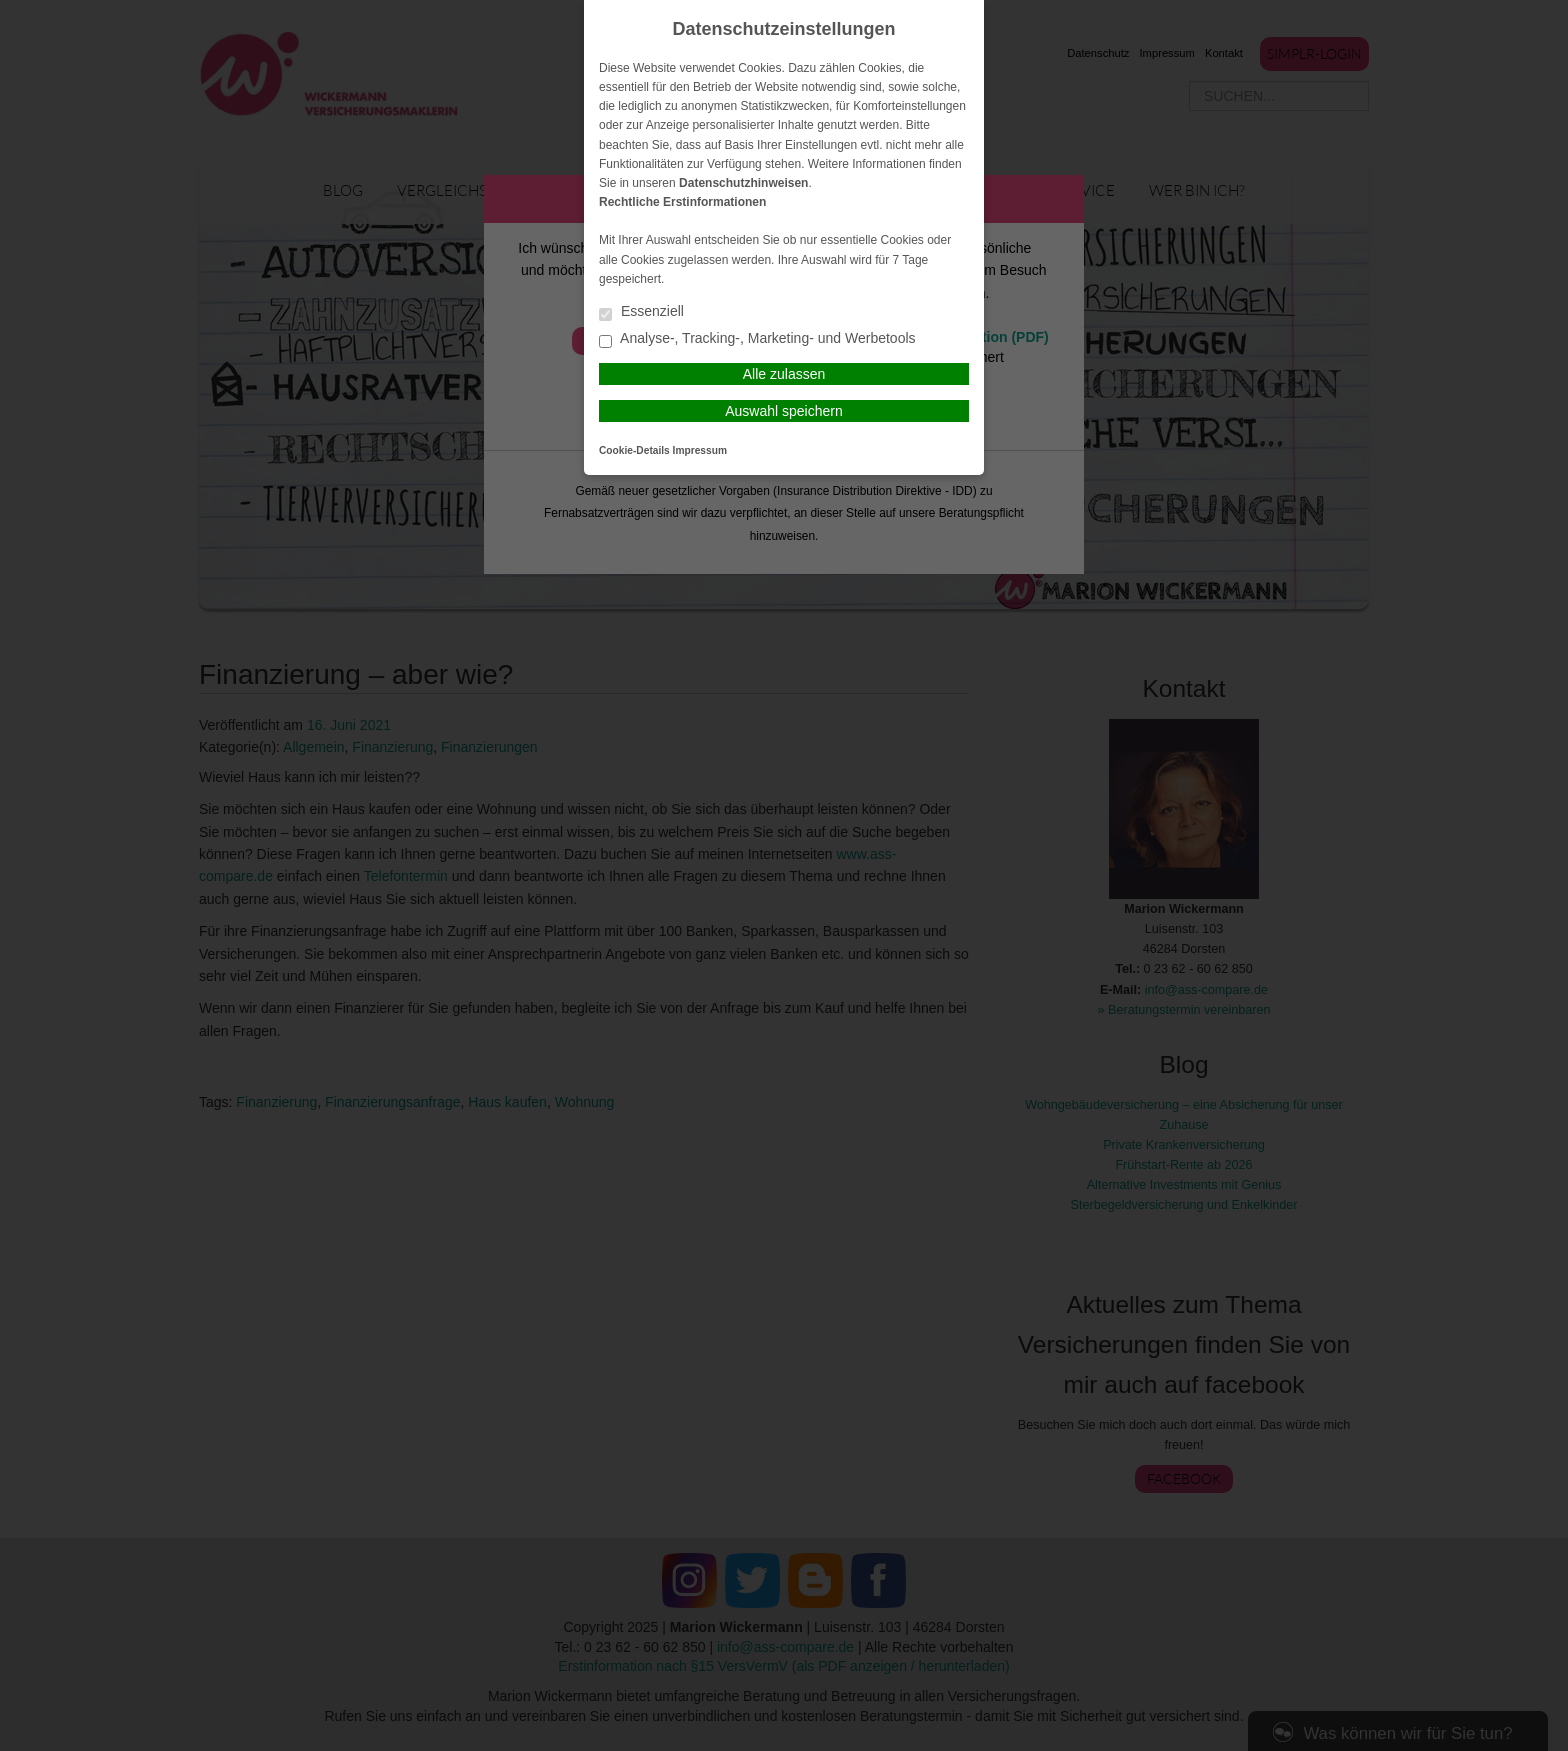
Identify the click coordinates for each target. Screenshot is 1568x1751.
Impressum (700, 450)
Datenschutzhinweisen (743, 183)
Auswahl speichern (784, 411)
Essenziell (641, 312)
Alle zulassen (784, 374)
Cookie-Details (634, 450)
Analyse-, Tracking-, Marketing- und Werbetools (757, 339)
